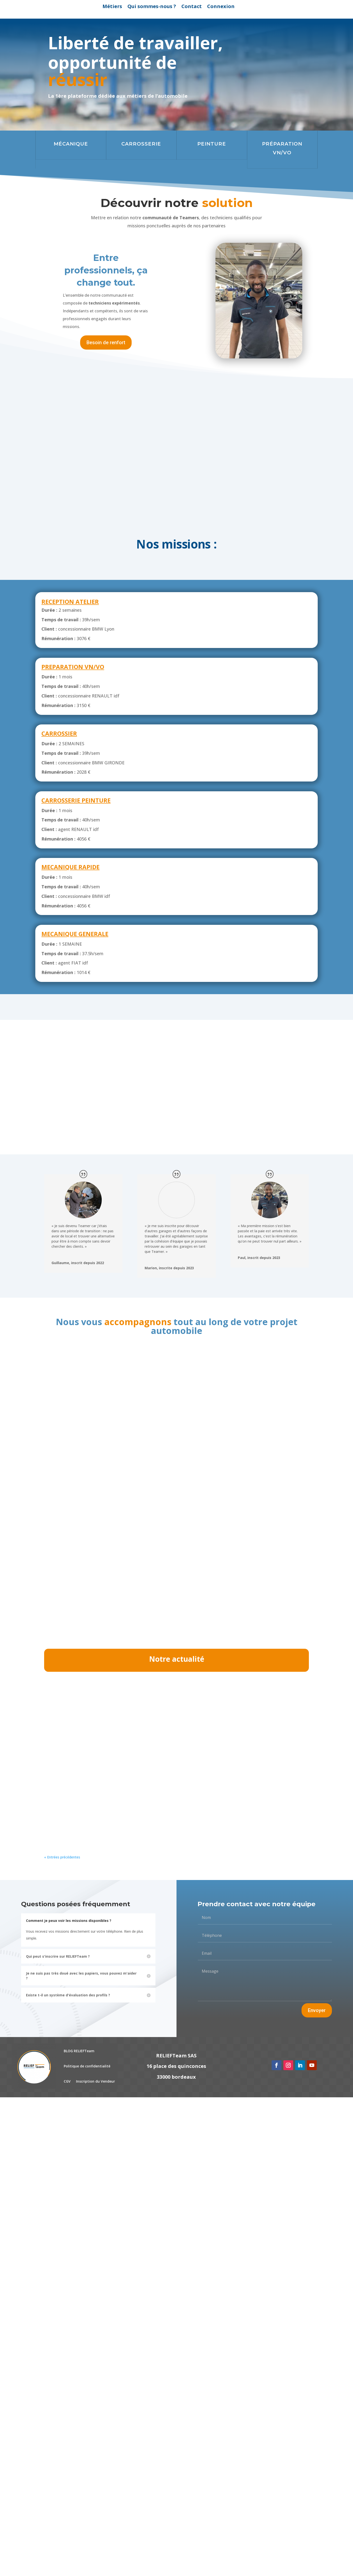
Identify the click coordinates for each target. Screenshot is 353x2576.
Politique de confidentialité (87, 2066)
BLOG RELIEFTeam (79, 2051)
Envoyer (317, 2010)
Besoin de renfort (106, 342)
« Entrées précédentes (62, 1857)
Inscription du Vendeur (95, 2081)
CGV (67, 2081)
